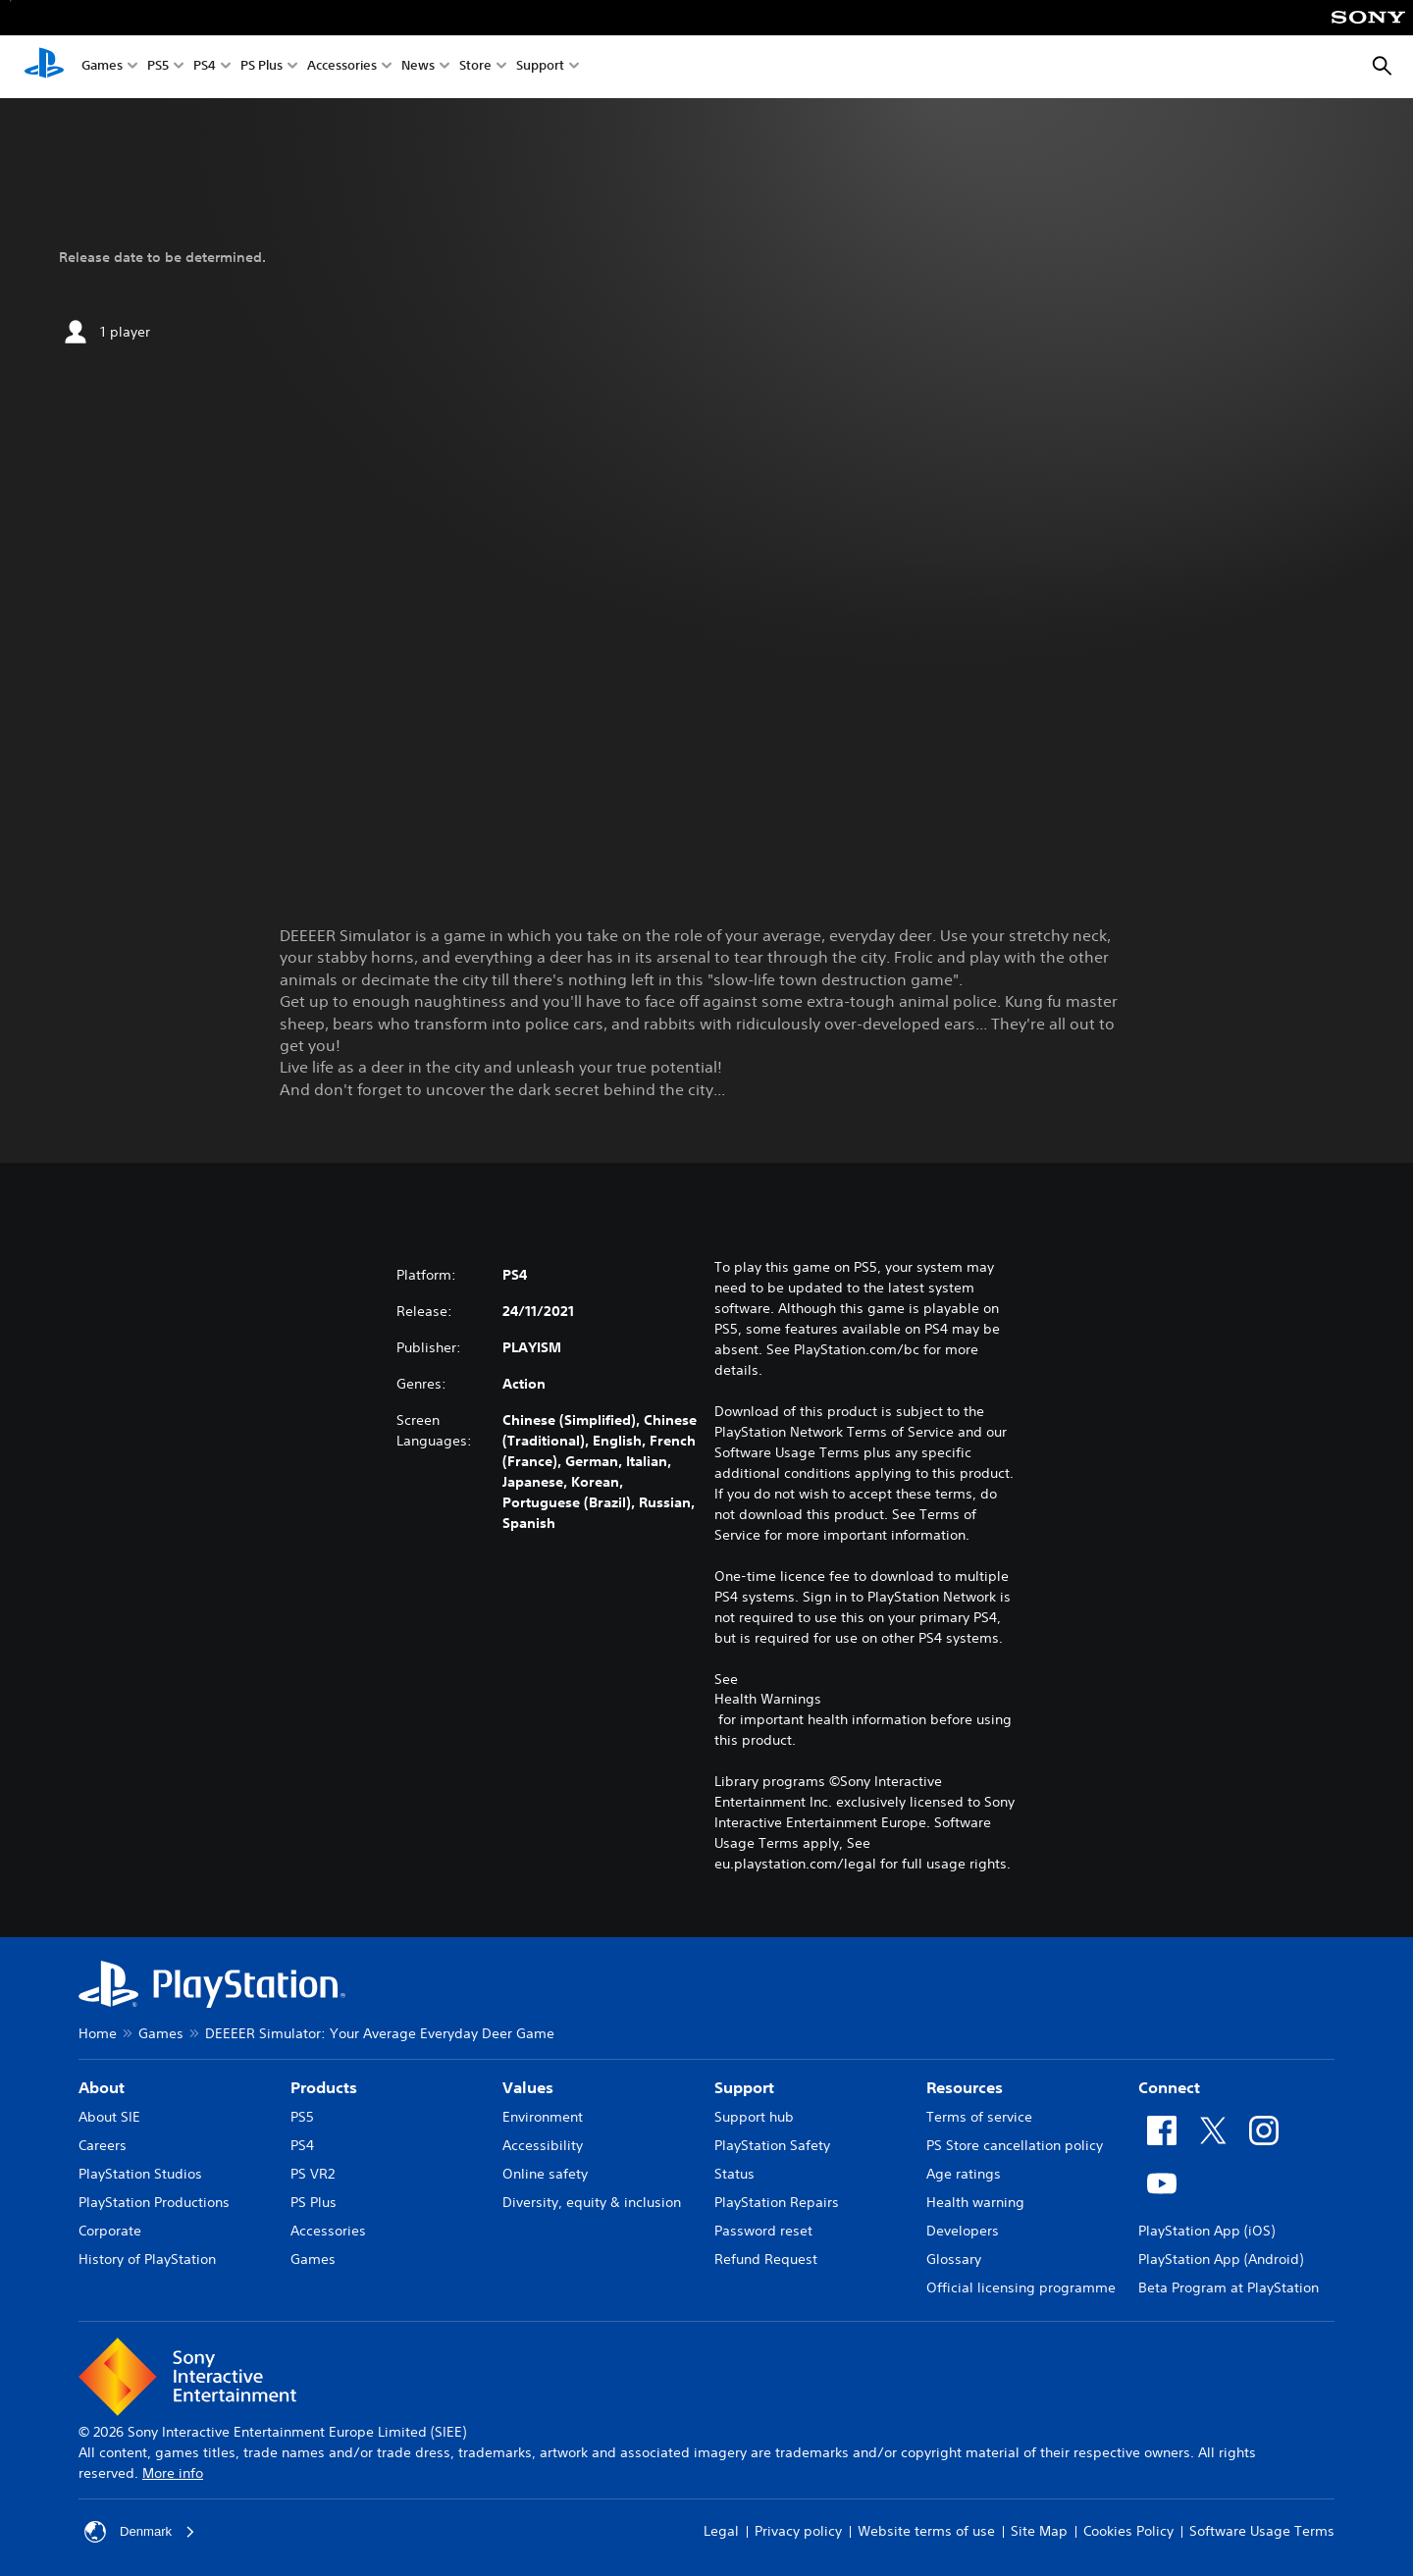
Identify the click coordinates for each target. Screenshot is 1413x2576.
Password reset (763, 2230)
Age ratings (963, 2173)
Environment (542, 2117)
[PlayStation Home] (44, 66)
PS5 (158, 67)
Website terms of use (926, 2531)
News (418, 67)
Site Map (1039, 2531)
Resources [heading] (964, 2087)
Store (475, 67)
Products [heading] (323, 2087)
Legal (721, 2531)
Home (97, 2033)
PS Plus (261, 67)
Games (102, 67)
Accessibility (542, 2145)
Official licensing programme (1021, 2287)
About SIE (109, 2117)
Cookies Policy (1128, 2531)
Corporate (109, 2230)
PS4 (204, 67)
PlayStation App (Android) (1220, 2259)
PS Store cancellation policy (1014, 2145)
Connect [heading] (1169, 2087)
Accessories (342, 67)
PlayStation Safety (772, 2145)
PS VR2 (312, 2173)
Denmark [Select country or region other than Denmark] (141, 2532)
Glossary (953, 2259)
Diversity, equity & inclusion (591, 2202)
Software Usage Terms (1261, 2531)
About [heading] (101, 2087)
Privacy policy (798, 2531)
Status (734, 2173)
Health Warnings (767, 1699)
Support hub (754, 2117)
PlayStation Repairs (776, 2202)
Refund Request (765, 2259)
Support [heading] (744, 2087)
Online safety (545, 2173)
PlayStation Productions (154, 2202)
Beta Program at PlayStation (1228, 2287)
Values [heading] (527, 2087)
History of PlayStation (147, 2259)
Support (540, 67)
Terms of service (979, 2117)
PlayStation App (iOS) (1206, 2230)
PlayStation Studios (140, 2173)
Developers (962, 2230)
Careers (102, 2145)
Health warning (975, 2202)
